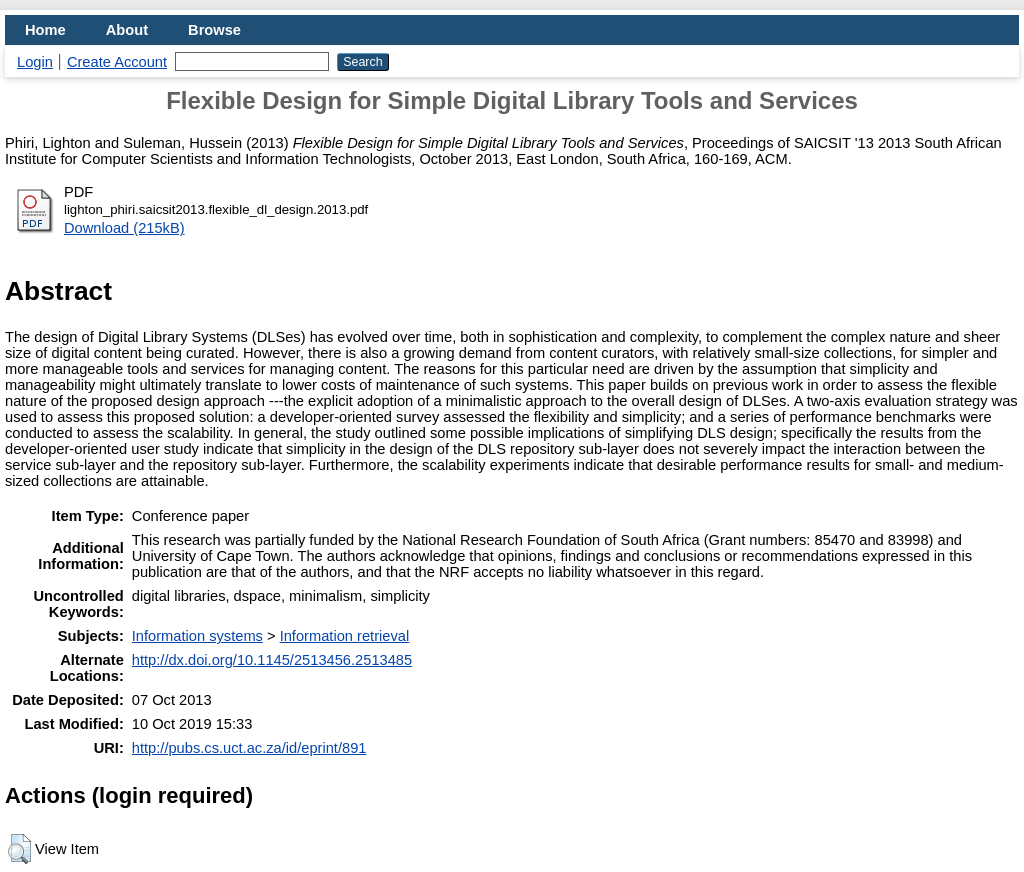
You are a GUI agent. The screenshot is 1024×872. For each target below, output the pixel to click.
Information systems (197, 636)
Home (45, 30)
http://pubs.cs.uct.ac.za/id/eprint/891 (249, 748)
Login (35, 62)
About (127, 30)
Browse (214, 30)
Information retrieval (345, 636)
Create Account (117, 62)
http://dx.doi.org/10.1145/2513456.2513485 (272, 660)
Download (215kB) (124, 228)
